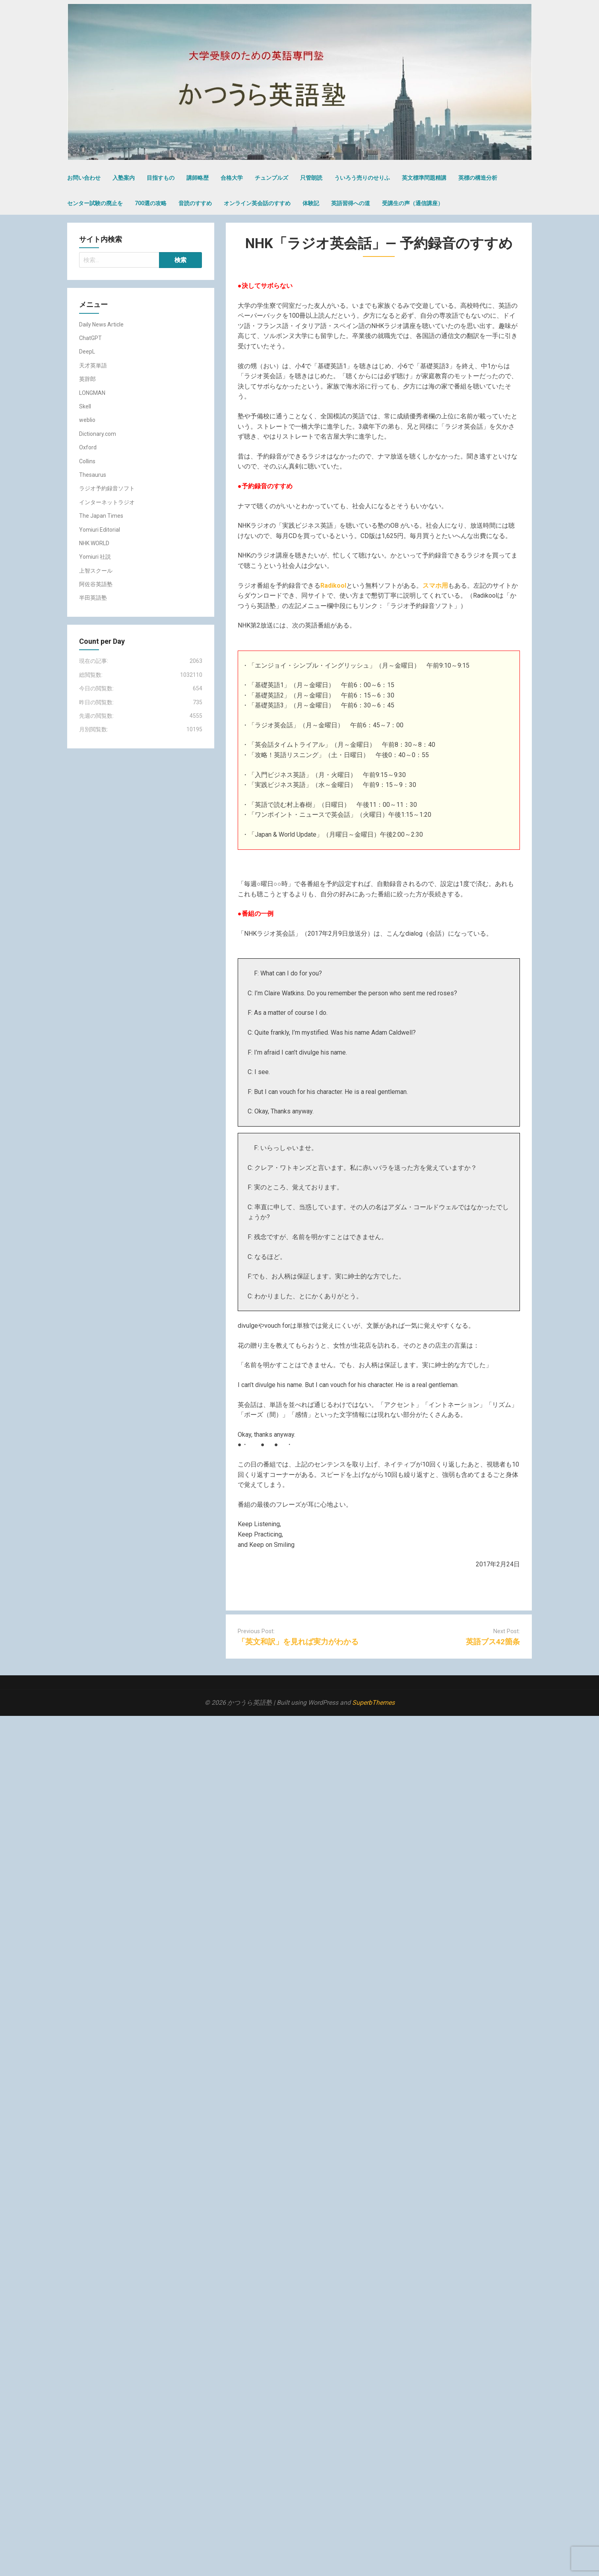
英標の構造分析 (477, 178)
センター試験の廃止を (95, 203)
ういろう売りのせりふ (362, 178)
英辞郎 (87, 379)
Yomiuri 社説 (95, 557)
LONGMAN (92, 393)
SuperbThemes (373, 1702)
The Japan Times (101, 516)
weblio (87, 420)
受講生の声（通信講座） (412, 203)
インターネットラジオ (107, 502)
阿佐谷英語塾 (95, 584)
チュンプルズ (271, 178)
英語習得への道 (350, 203)
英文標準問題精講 (424, 178)
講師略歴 (197, 178)
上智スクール (95, 570)
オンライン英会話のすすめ (257, 203)
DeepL (87, 351)
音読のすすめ (195, 203)
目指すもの (160, 178)
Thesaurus (92, 475)
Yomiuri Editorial (99, 529)
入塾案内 (123, 178)
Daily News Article (101, 324)
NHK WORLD (94, 543)
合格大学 (232, 178)
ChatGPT (90, 338)
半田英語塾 (93, 597)
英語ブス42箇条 (493, 1641)
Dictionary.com (97, 434)
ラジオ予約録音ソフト (107, 488)
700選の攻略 (151, 203)
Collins (87, 461)
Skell (85, 406)
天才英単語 (93, 365)
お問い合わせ (84, 178)
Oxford (88, 447)
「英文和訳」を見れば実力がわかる (298, 1641)
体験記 (310, 203)
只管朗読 (311, 178)
